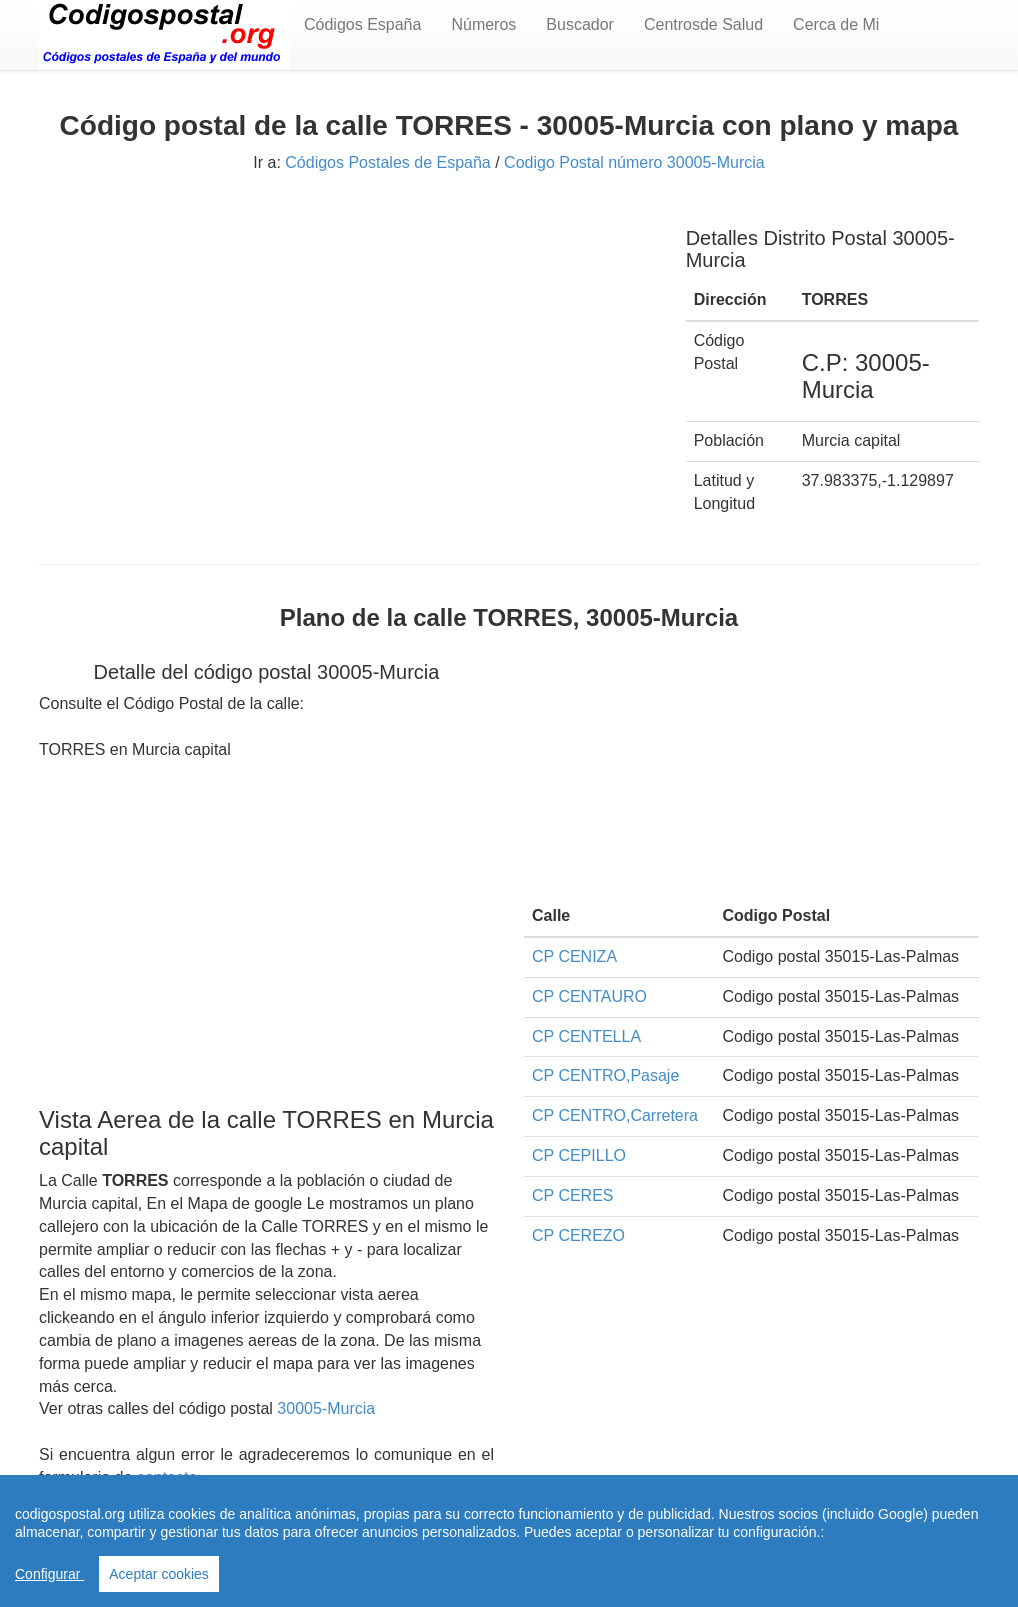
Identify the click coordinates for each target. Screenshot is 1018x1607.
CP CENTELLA (586, 1036)
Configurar (49, 1574)
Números (483, 24)
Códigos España (362, 24)
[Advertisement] (347, 347)
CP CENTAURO (589, 996)
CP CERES (573, 1195)
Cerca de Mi (836, 24)
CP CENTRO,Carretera (615, 1115)
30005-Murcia (326, 1408)
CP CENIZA (574, 956)
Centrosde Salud (703, 24)
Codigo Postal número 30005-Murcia (634, 162)
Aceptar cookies (159, 1574)
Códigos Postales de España (387, 162)
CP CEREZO (578, 1235)
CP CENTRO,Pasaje (605, 1075)
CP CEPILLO (579, 1155)
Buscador (580, 24)
